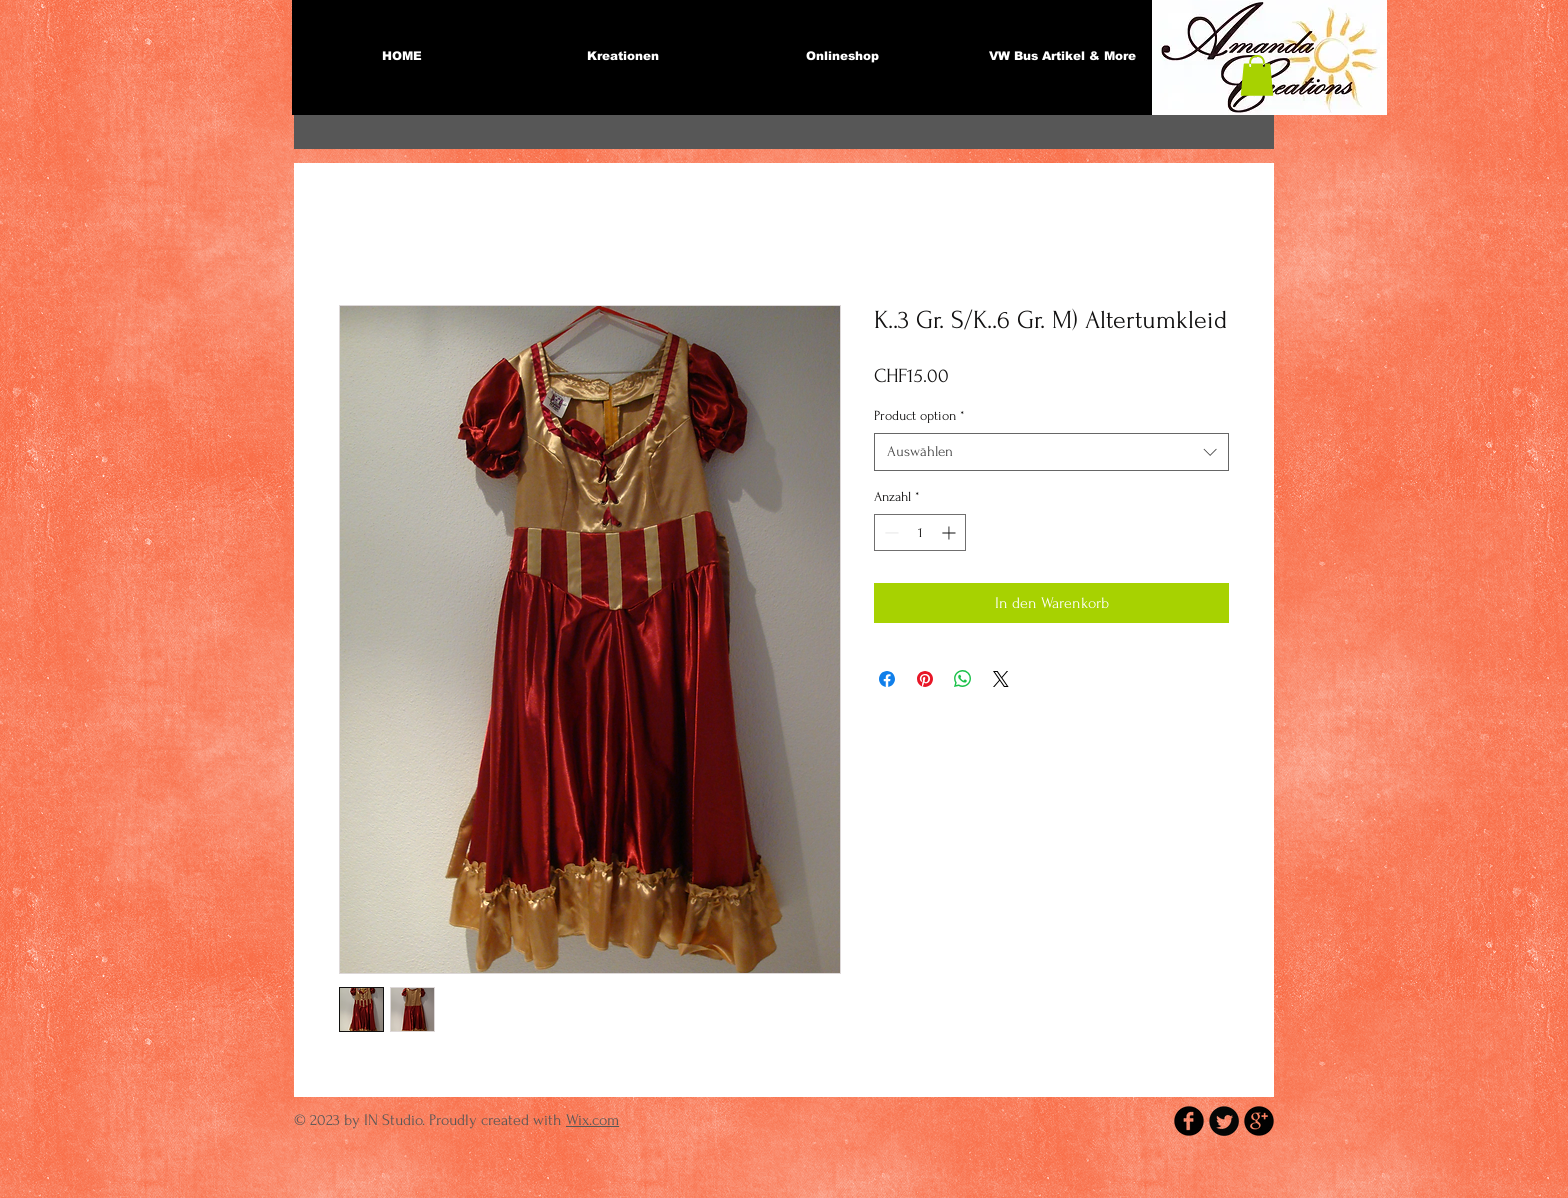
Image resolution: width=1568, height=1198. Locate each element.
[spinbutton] (920, 532)
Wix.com (592, 1120)
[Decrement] (889, 532)
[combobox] (1051, 452)
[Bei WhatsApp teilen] (963, 679)
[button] (1257, 75)
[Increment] (950, 532)
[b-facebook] (1189, 1121)
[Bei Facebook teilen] (887, 679)
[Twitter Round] (1224, 1121)
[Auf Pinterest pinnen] (925, 679)
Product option (919, 415)
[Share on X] (1001, 679)
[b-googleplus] (1259, 1121)
